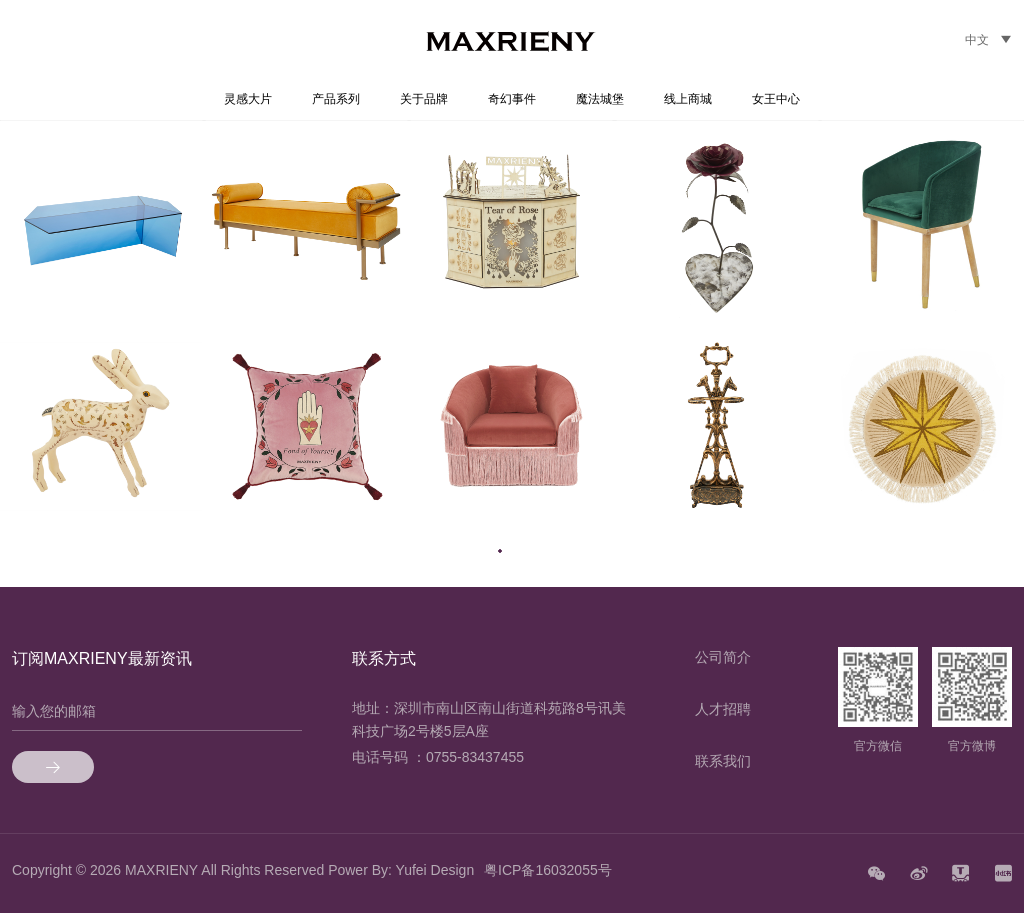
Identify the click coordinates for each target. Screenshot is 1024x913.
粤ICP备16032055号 (548, 870)
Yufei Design (435, 870)
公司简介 (723, 657)
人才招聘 (723, 709)
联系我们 (723, 761)
